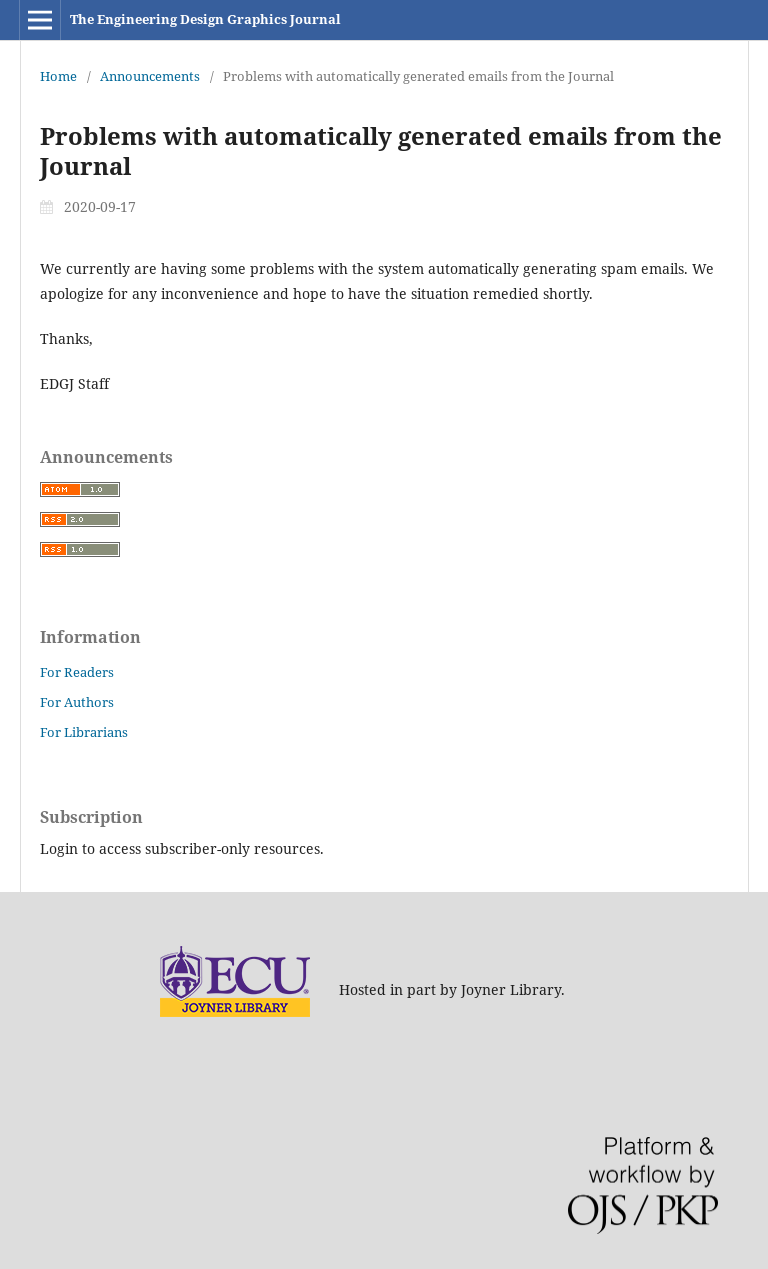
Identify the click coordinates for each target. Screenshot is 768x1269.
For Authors (77, 702)
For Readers (77, 672)
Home (58, 76)
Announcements (150, 76)
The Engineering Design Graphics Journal (205, 19)
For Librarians (84, 732)
